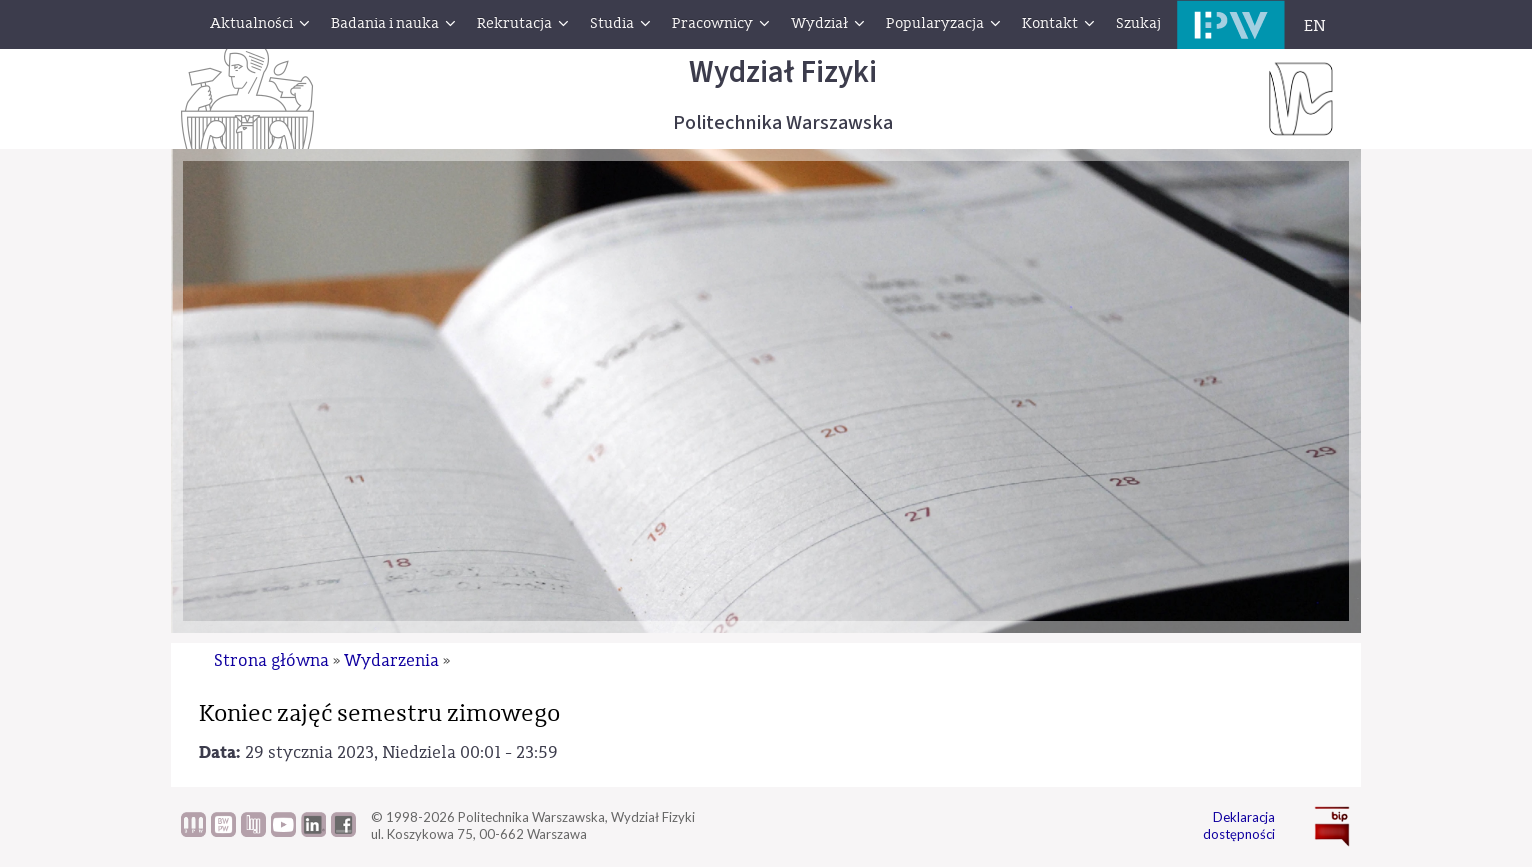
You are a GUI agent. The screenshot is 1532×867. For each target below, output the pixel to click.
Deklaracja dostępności (1239, 825)
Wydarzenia (391, 660)
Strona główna (271, 660)
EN (1315, 26)
